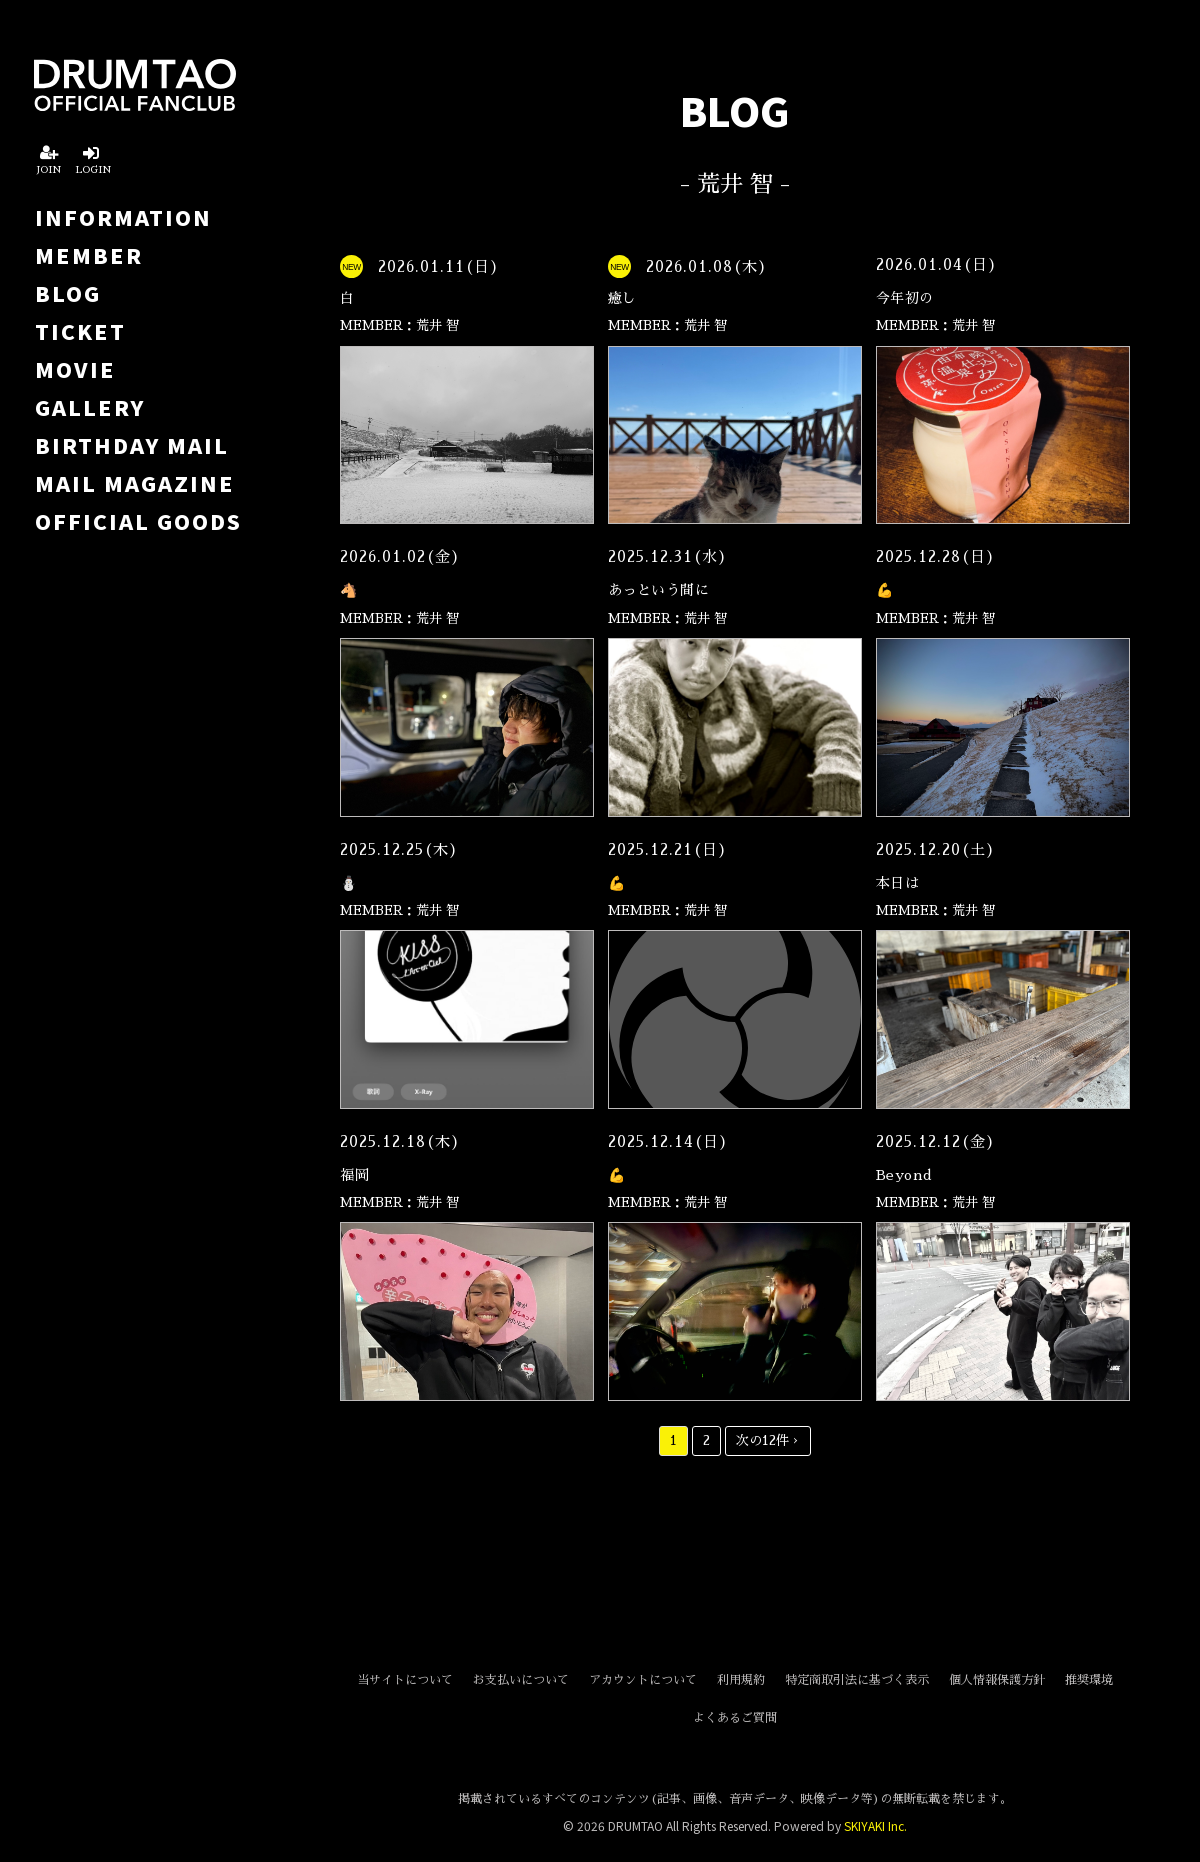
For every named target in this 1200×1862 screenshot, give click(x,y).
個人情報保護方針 (997, 1680)
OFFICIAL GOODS (138, 521)
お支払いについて (521, 1680)
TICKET (80, 331)
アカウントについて (643, 1680)
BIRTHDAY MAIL (132, 445)
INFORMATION (123, 217)
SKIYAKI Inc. (875, 1825)
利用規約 (741, 1680)
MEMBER (89, 255)
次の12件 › (768, 1440)
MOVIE (75, 369)
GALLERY (90, 407)
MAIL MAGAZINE (135, 483)
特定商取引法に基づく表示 (857, 1680)
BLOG (68, 293)
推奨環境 (1089, 1680)
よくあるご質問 (735, 1718)
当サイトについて (405, 1680)
